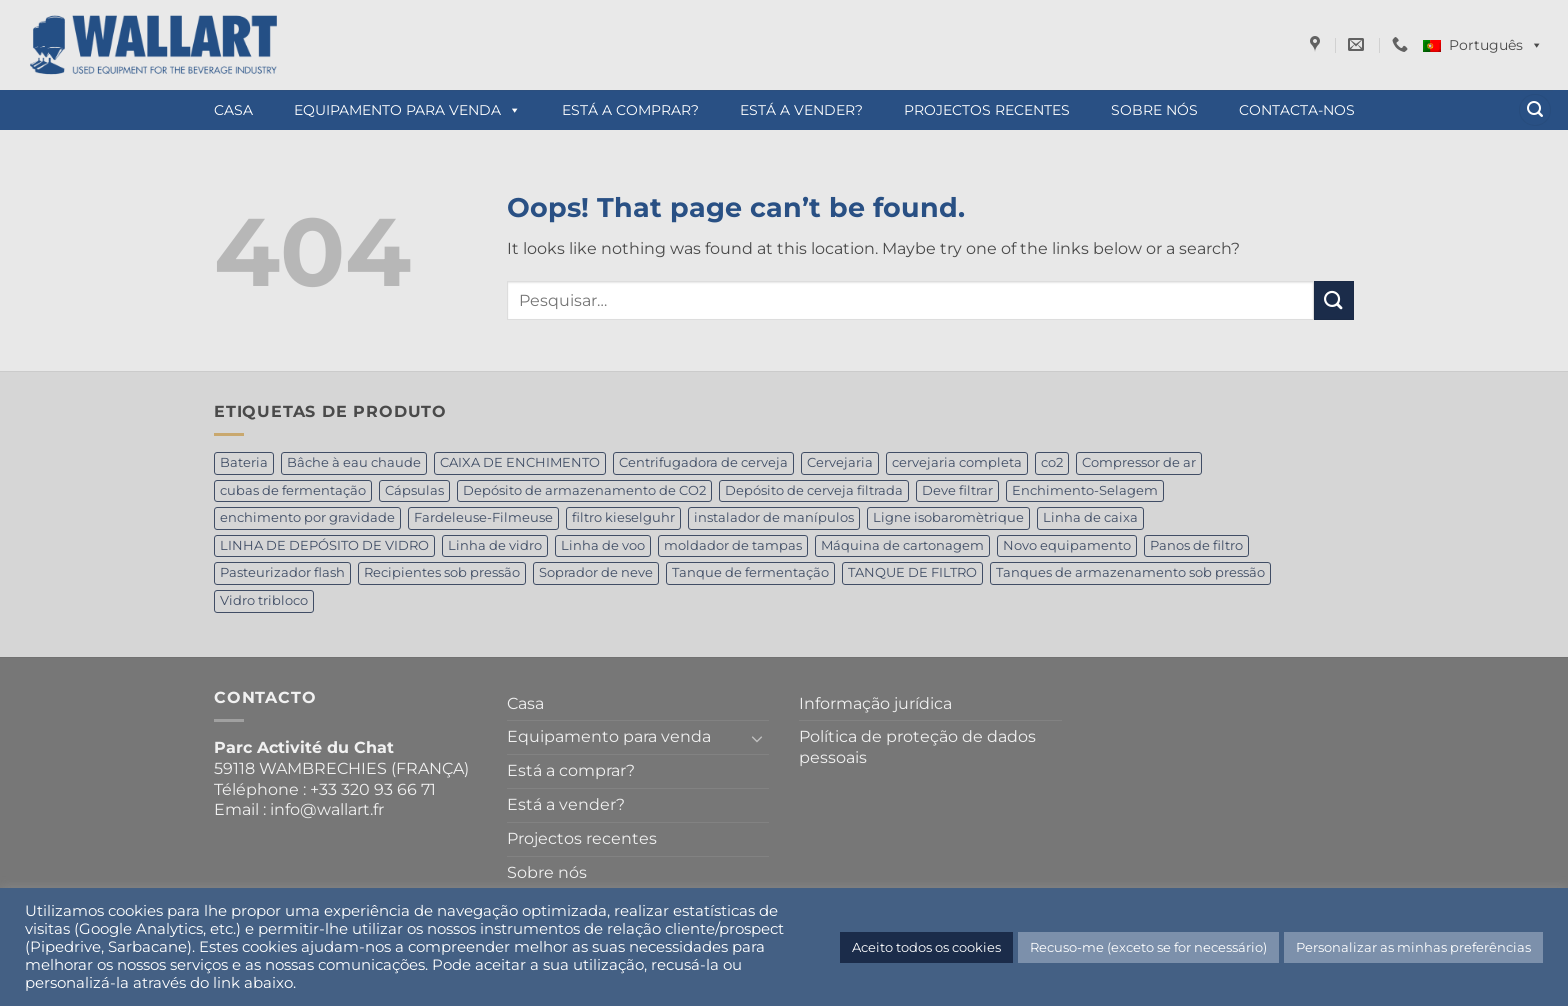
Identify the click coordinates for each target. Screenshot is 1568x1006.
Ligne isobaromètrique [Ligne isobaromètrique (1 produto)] (948, 517)
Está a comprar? (630, 110)
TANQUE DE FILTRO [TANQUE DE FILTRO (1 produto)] (912, 572)
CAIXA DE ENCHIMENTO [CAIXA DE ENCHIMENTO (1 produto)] (520, 462)
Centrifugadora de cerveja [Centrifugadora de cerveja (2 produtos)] (703, 462)
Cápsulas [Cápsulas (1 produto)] (414, 490)
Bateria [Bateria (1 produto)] (244, 462)
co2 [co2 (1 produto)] (1052, 462)
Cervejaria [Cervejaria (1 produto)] (840, 462)
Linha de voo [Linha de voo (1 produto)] (603, 545)
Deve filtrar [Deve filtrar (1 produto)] (957, 490)
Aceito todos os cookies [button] (926, 947)
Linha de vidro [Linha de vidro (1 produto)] (495, 545)
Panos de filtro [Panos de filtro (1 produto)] (1196, 545)
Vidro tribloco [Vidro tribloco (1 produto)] (264, 600)
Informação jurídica (875, 703)
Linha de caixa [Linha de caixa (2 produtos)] (1090, 517)
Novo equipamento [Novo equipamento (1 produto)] (1067, 545)
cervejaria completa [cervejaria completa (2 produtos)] (957, 462)
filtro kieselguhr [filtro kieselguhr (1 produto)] (623, 517)
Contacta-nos (1297, 110)
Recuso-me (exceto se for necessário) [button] (1148, 947)
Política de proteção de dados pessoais (917, 747)
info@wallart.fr (327, 809)
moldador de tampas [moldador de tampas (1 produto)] (733, 545)
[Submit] (1334, 300)
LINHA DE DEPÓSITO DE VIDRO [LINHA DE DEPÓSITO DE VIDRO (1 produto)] (324, 545)
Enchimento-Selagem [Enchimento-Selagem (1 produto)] (1085, 490)
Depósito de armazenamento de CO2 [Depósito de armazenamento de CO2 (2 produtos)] (584, 490)
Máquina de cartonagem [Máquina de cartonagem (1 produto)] (902, 545)
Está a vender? (801, 110)
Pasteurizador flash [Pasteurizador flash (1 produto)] (282, 572)
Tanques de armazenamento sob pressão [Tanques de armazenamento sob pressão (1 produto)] (1130, 572)
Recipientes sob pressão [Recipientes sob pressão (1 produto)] (442, 572)
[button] (1535, 110)
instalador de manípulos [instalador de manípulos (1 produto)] (774, 517)
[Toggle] (757, 738)
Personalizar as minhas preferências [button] (1413, 947)
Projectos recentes (987, 110)
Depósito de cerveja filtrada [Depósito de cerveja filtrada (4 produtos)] (814, 490)
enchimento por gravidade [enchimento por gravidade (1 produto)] (307, 517)
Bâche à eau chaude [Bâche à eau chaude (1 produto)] (354, 462)
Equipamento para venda (407, 110)
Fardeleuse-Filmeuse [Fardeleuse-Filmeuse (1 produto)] (483, 517)
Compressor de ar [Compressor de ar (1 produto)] (1139, 462)
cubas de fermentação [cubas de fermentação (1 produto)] (293, 490)
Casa (233, 110)
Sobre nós (1154, 110)
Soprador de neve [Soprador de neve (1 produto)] (596, 572)
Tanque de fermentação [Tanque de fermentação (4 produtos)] (750, 572)
